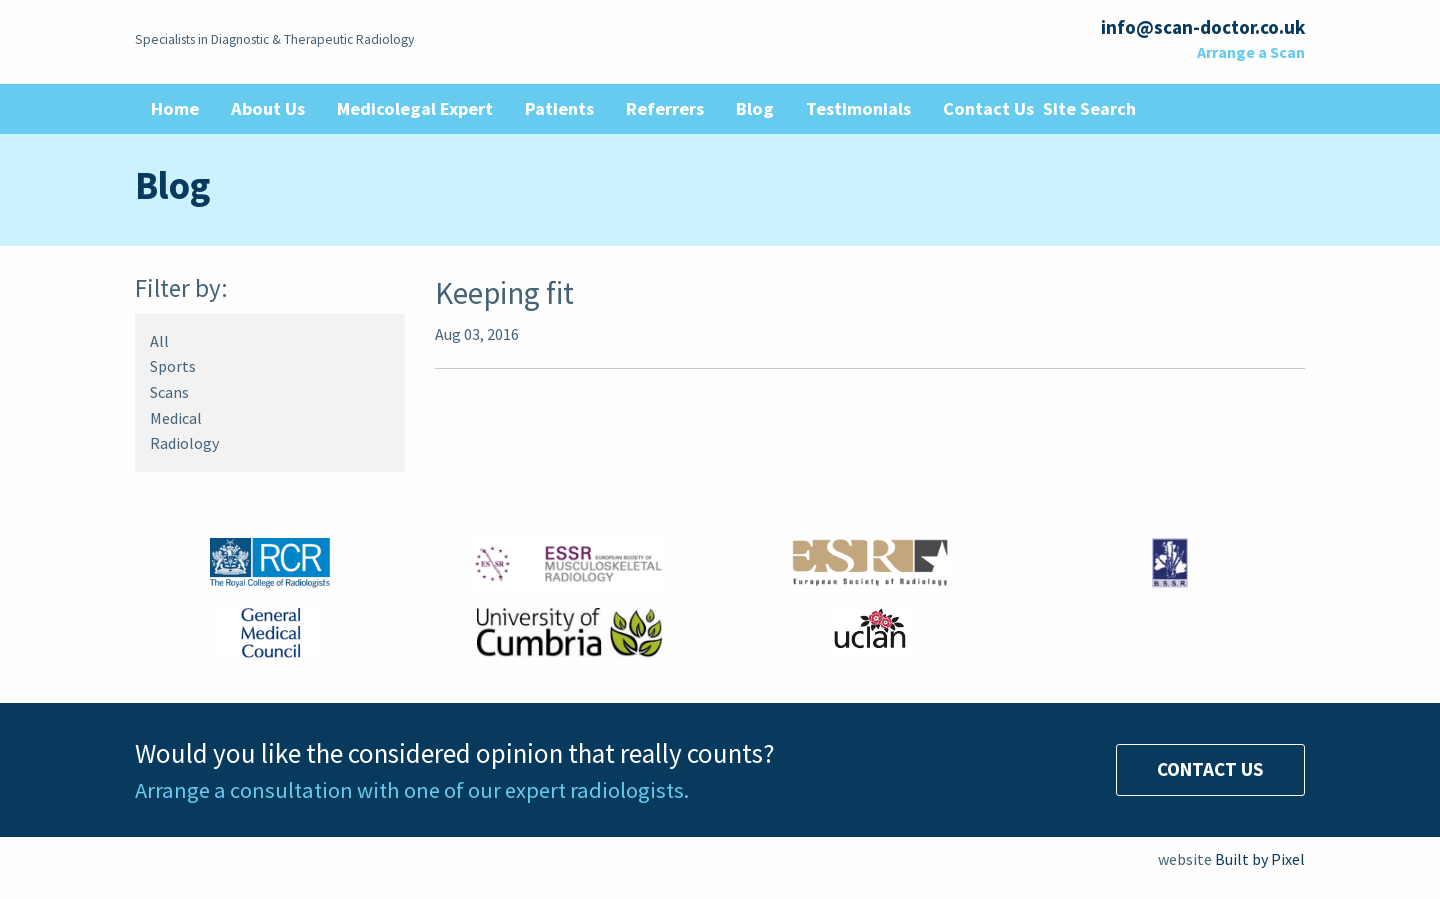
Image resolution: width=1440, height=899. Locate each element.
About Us (268, 108)
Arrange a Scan (1251, 52)
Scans (169, 392)
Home (175, 108)
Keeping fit (504, 292)
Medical (176, 418)
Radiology (184, 443)
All (159, 341)
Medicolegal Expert (415, 108)
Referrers (665, 108)
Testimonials (858, 108)
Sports (173, 366)
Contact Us (988, 108)
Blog (755, 108)
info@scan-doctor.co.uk (1203, 27)
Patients (559, 108)
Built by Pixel (1260, 859)
